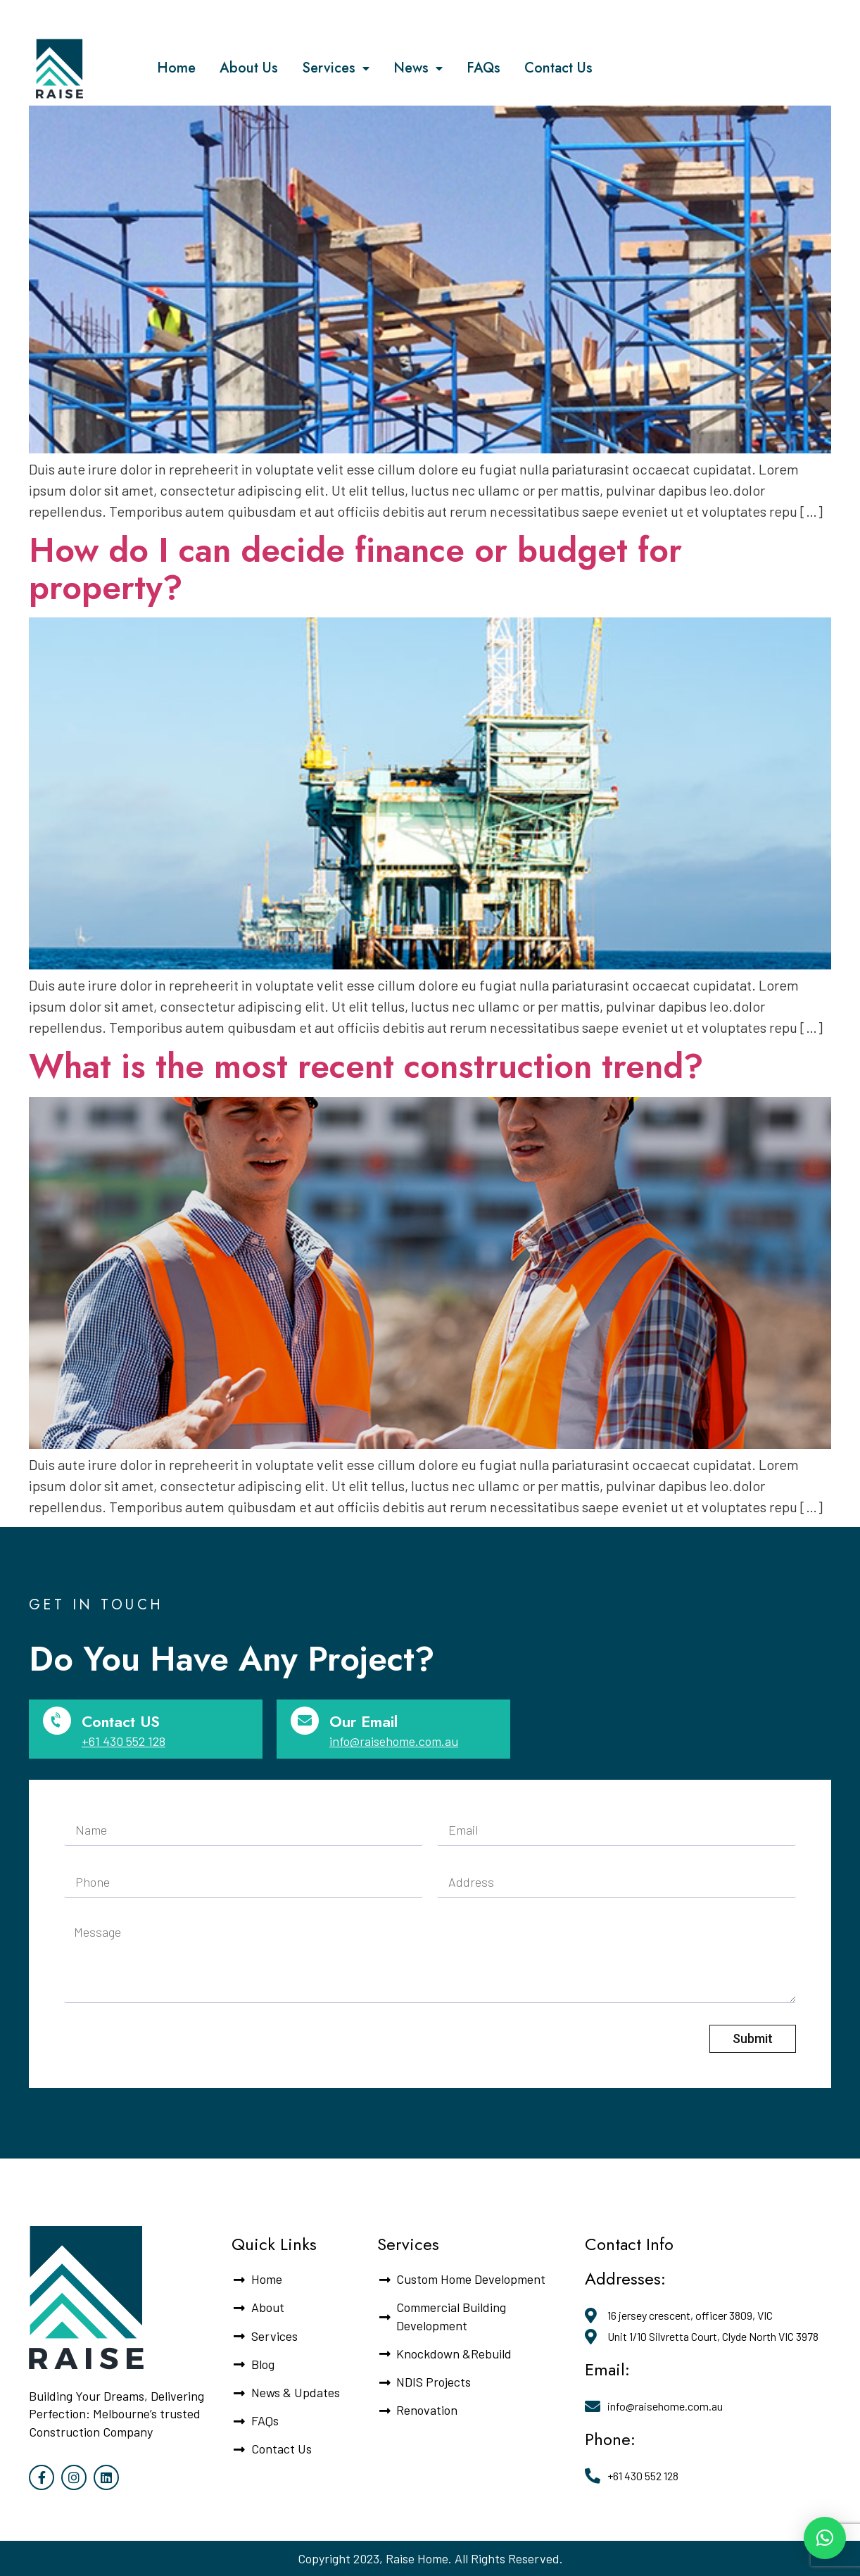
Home (176, 68)
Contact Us (558, 68)
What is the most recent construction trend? (366, 1066)
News (418, 69)
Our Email (363, 1721)
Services (335, 69)
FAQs (483, 68)
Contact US (121, 1721)
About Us (249, 68)
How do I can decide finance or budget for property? (355, 569)
